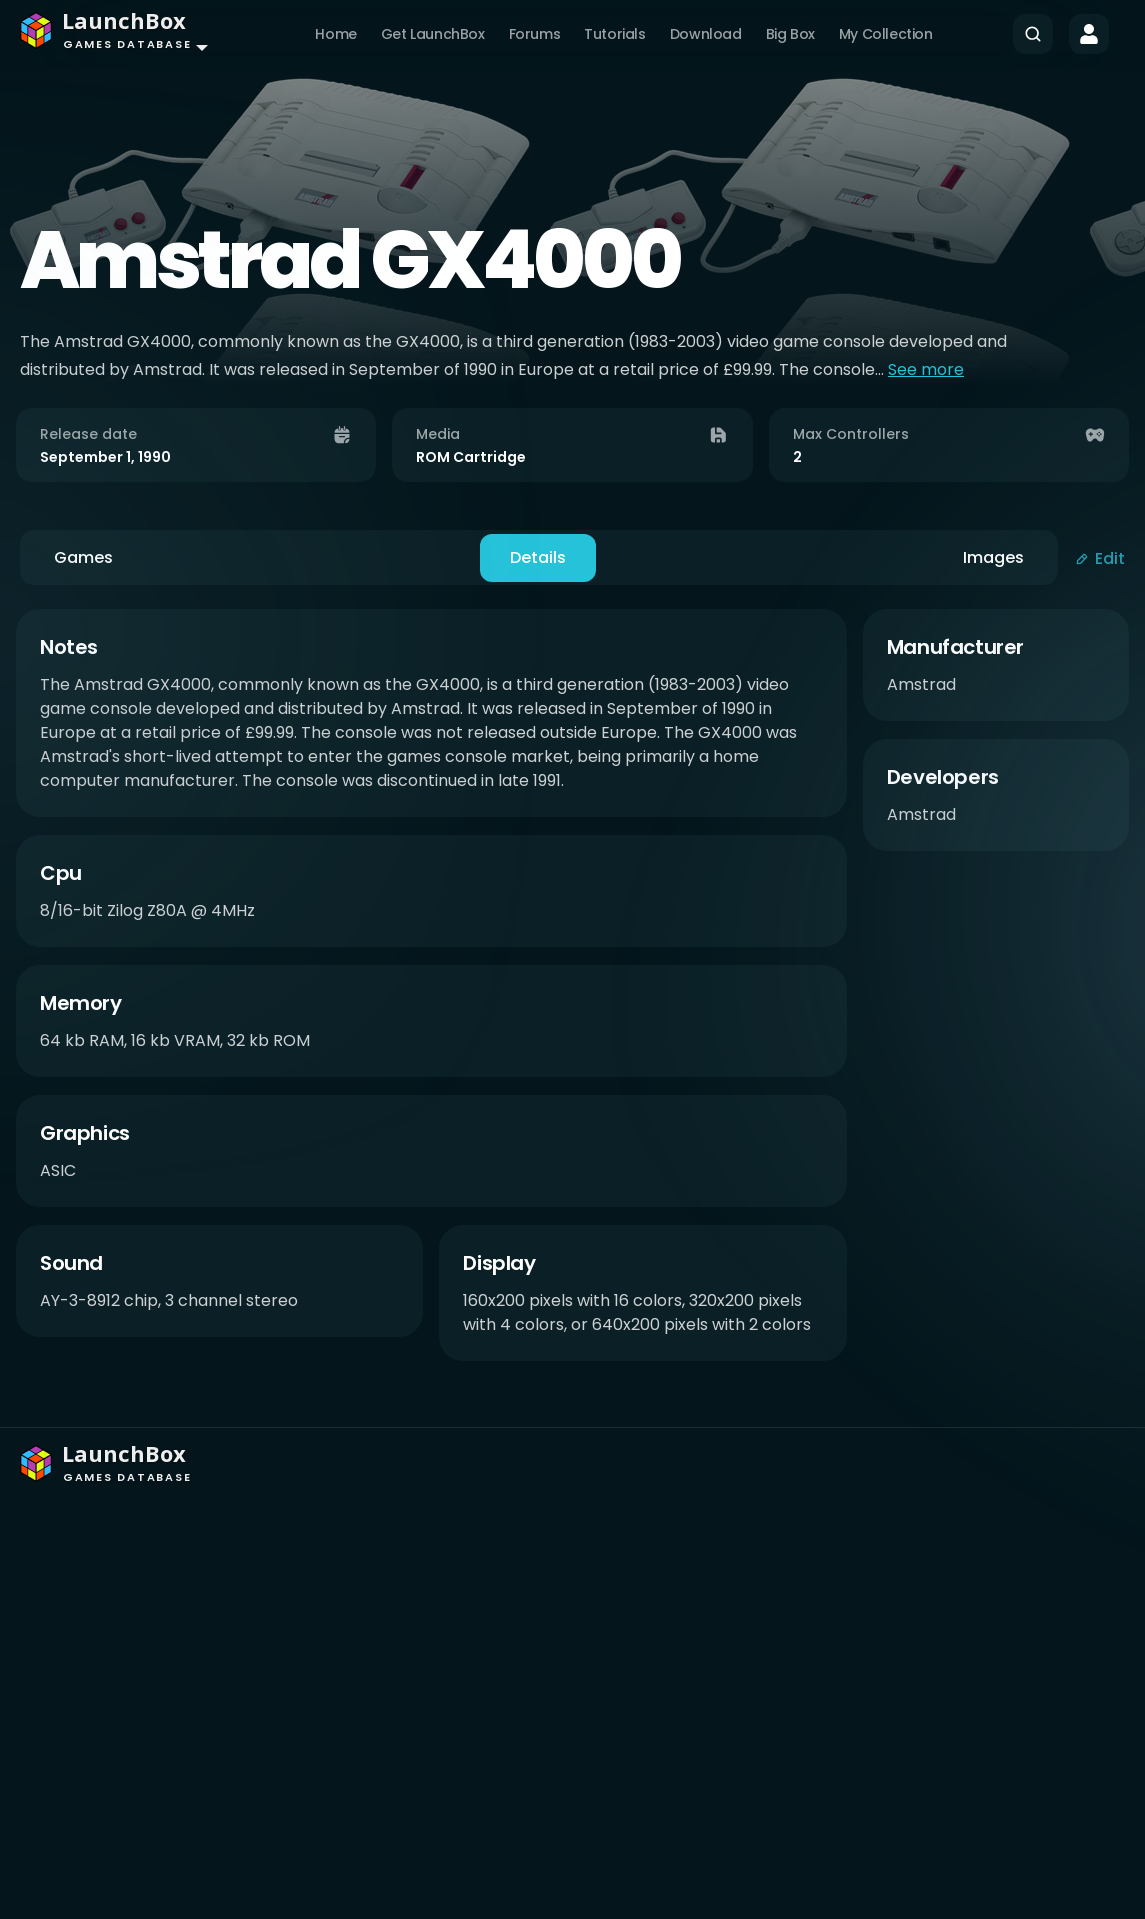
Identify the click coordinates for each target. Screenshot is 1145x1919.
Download (706, 34)
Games (83, 557)
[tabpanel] (572, 994)
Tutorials (614, 34)
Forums (535, 34)
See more (926, 369)
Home (335, 34)
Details (538, 557)
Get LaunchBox (433, 34)
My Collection (886, 34)
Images (993, 557)
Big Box (790, 34)
